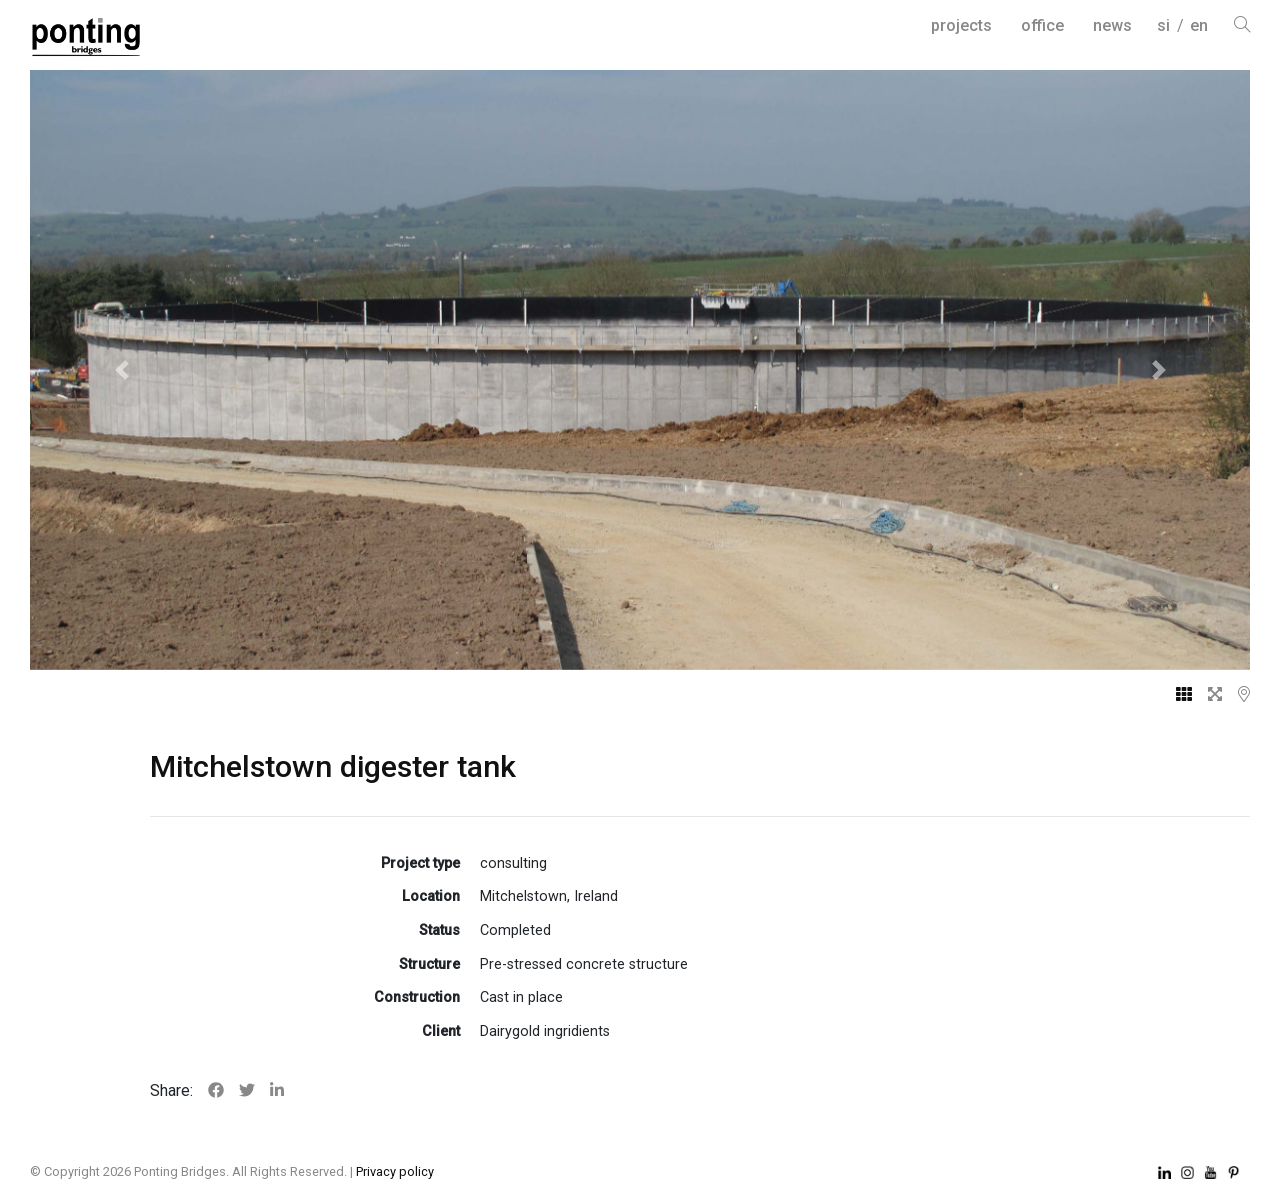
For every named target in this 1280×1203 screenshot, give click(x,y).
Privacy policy (395, 1171)
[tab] (1176, 695)
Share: (171, 1090)
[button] (121, 370)
